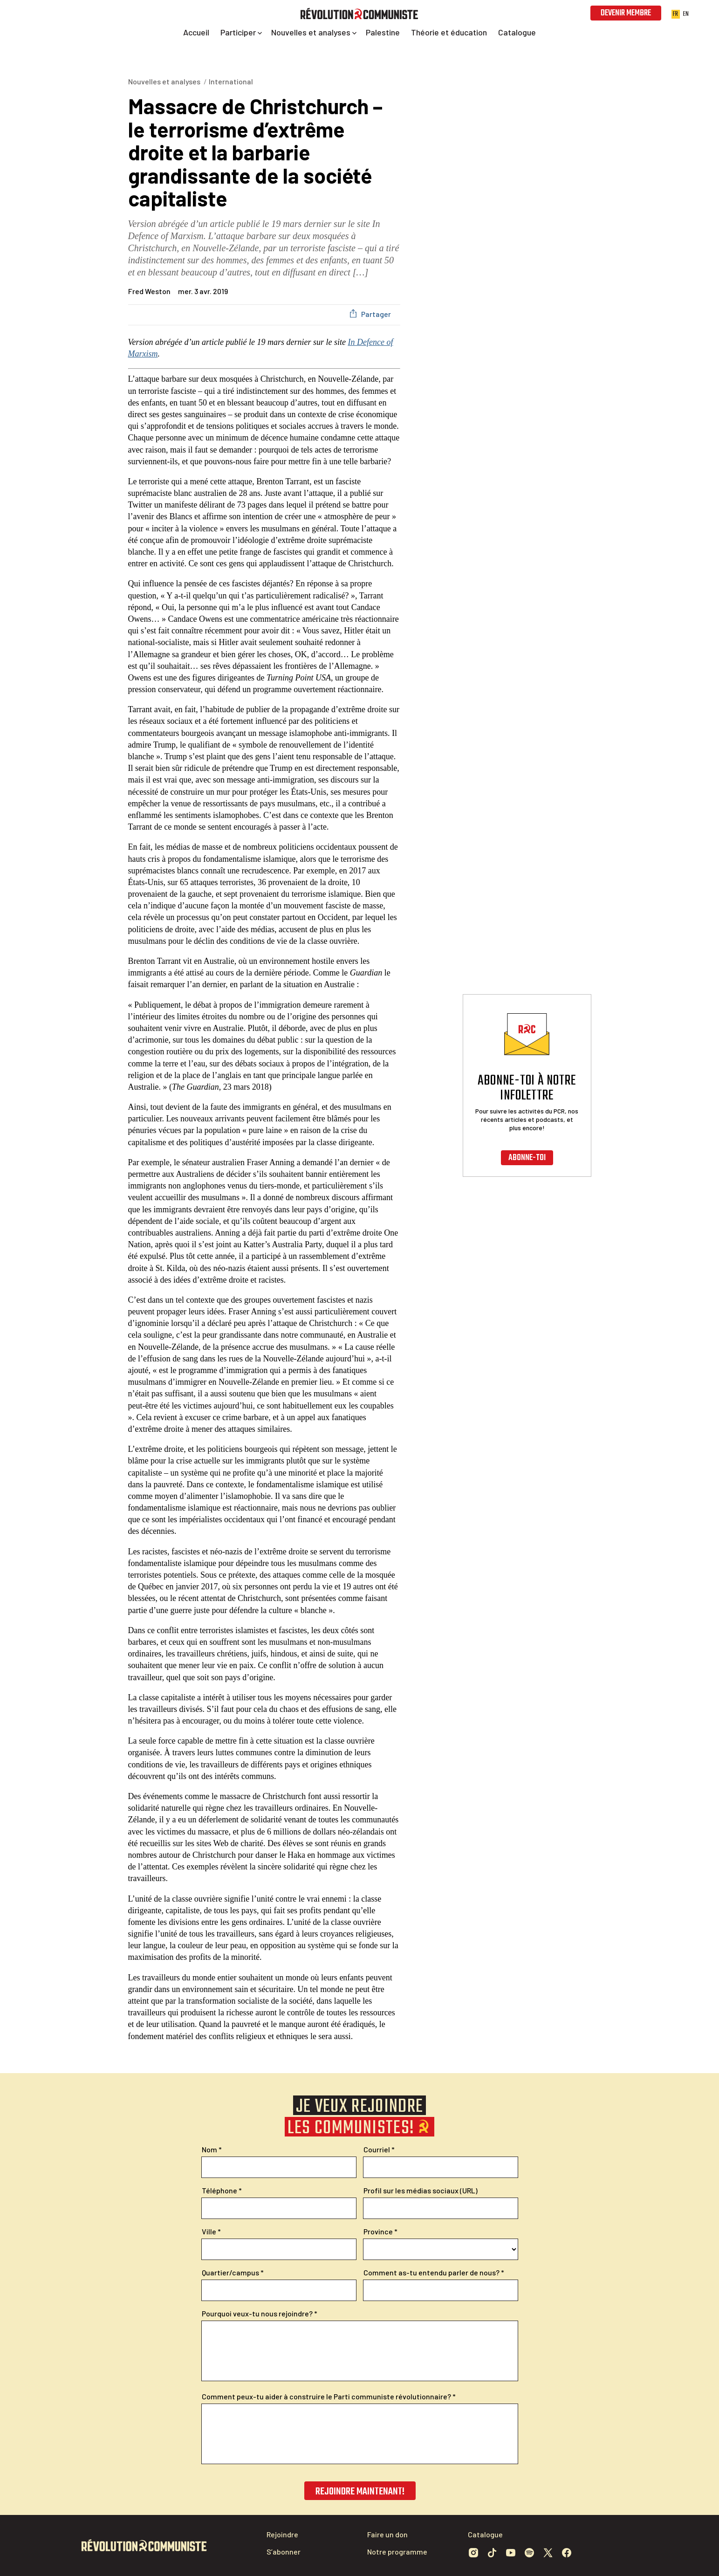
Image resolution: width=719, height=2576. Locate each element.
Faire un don (387, 2534)
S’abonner (284, 2551)
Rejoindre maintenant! (359, 2492)
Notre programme (397, 2551)
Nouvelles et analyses (164, 81)
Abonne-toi (527, 1158)
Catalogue (485, 2534)
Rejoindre (282, 2534)
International (231, 81)
